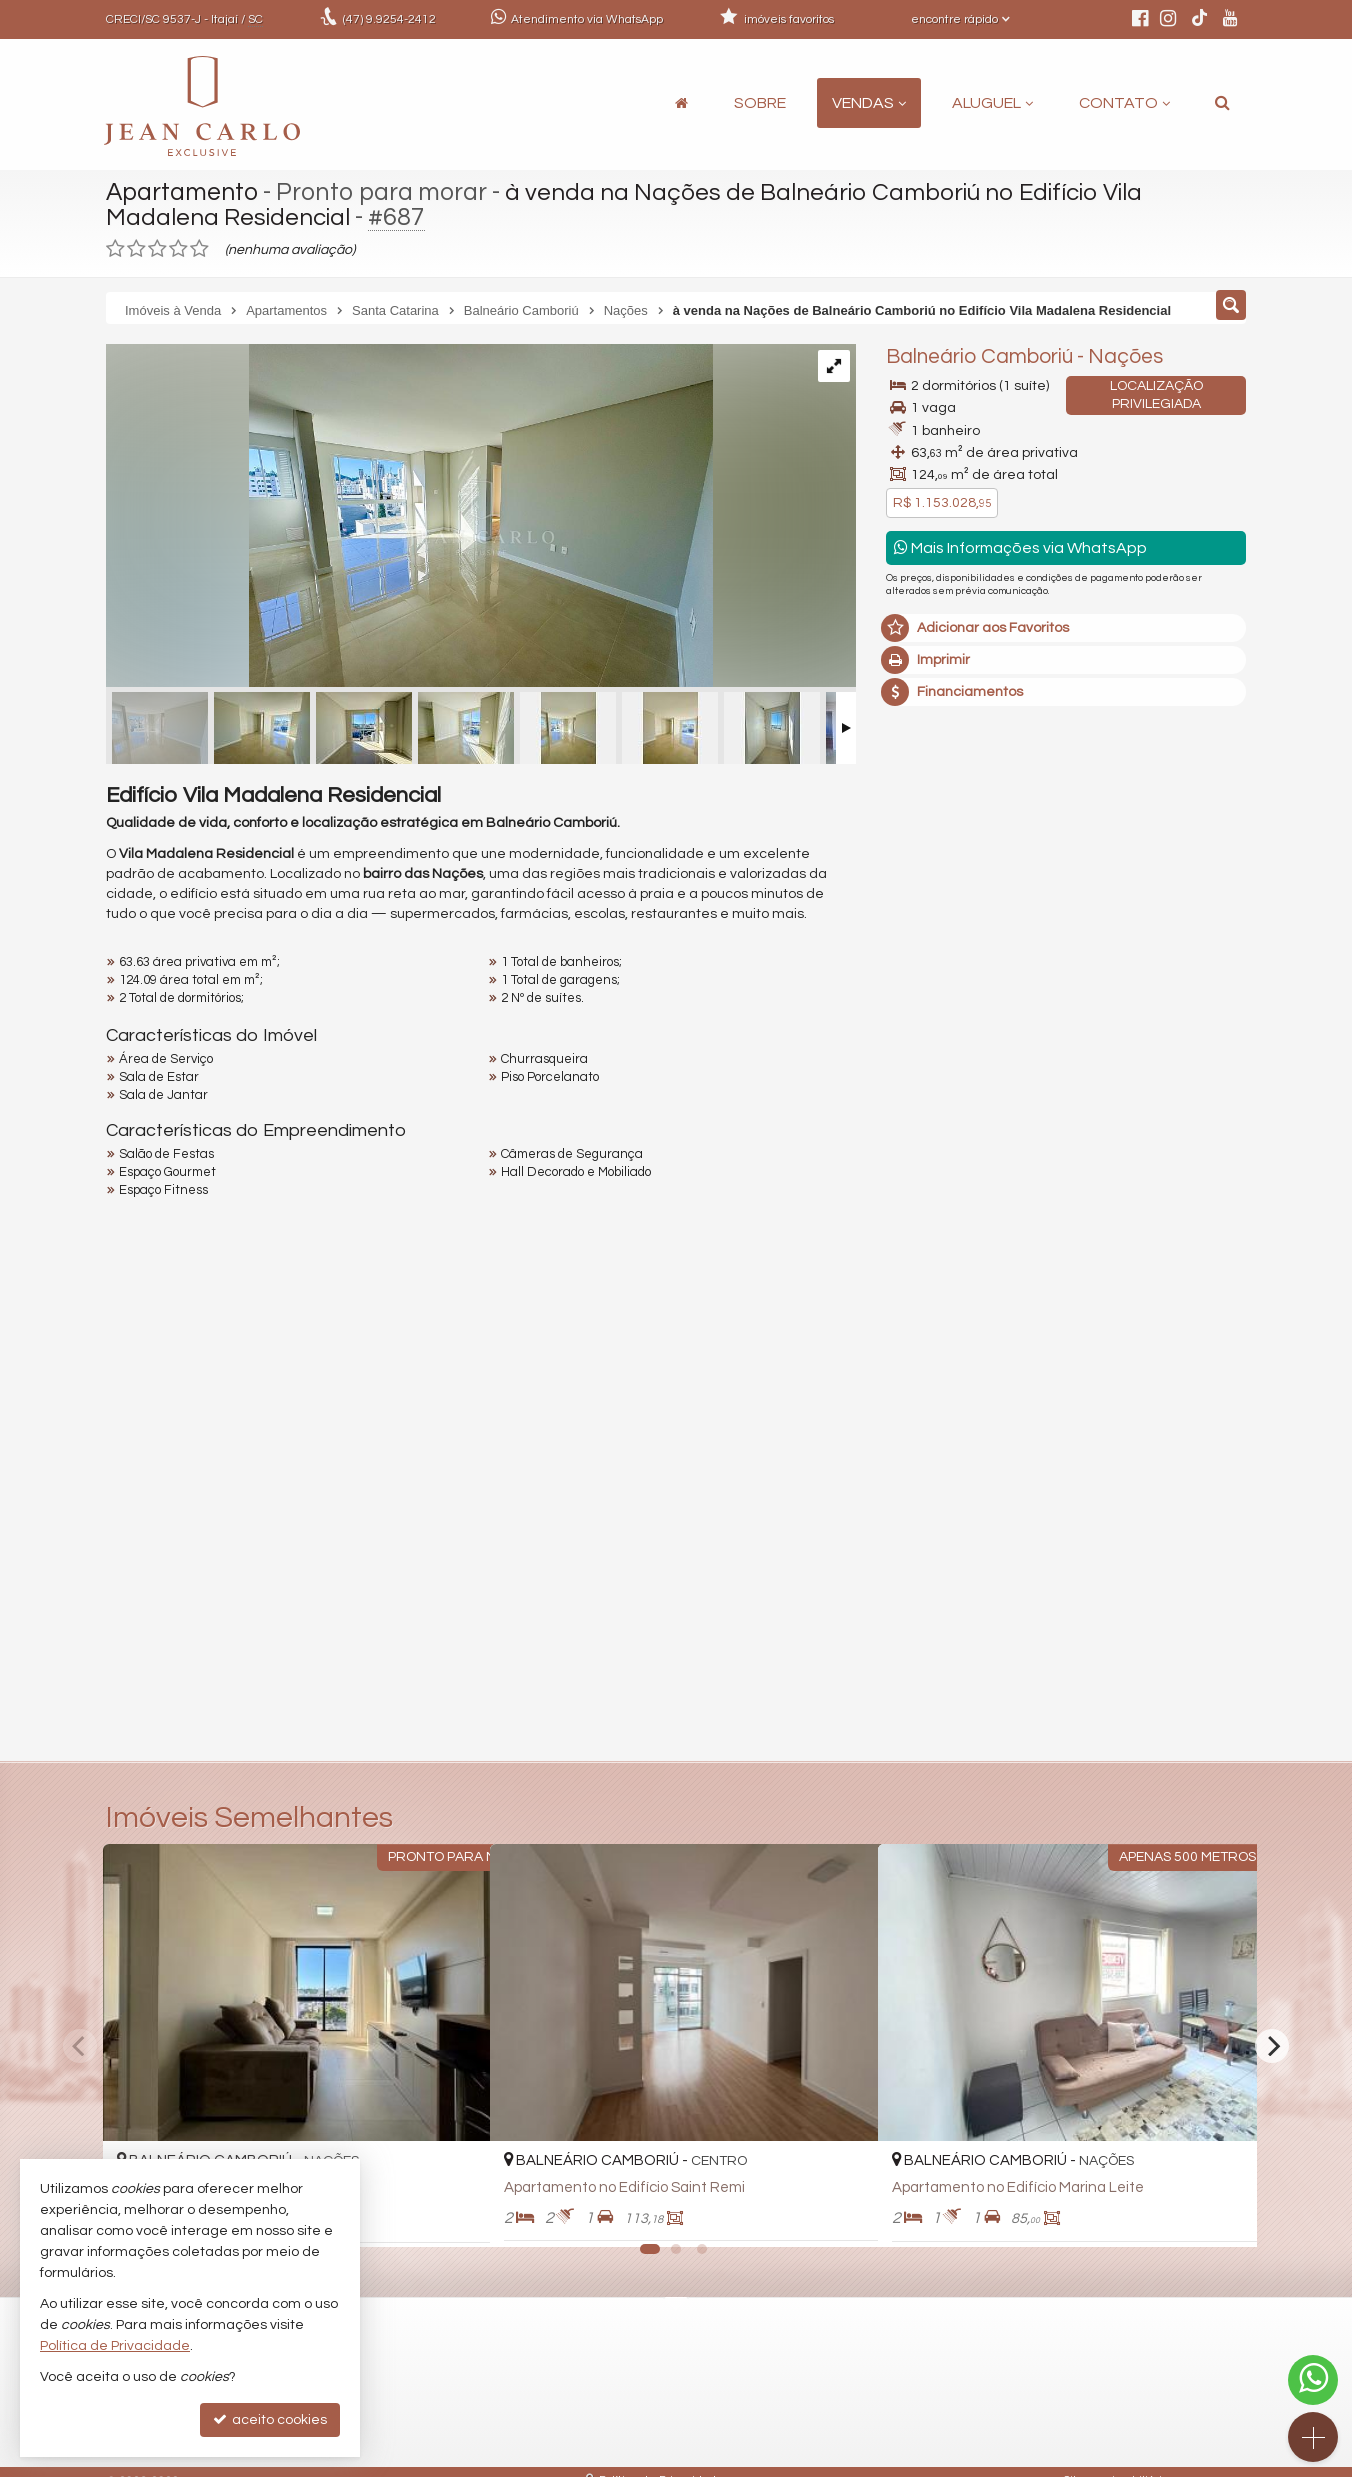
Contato (1124, 103)
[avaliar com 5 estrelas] (199, 249)
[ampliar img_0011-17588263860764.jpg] (409, 518)
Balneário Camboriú (979, 356)
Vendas (869, 103)
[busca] (1222, 103)
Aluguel (992, 103)
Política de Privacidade (115, 2346)
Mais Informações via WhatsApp (1020, 547)
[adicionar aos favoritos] (453, 2214)
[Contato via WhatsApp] (1313, 2380)
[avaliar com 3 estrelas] (157, 249)
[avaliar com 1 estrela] (115, 249)
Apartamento (183, 192)
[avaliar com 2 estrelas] (136, 249)
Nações (1125, 356)
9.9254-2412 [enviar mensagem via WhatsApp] (389, 19)
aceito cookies (270, 2419)
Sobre (760, 103)
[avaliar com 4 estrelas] (178, 249)
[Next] (1272, 2046)
